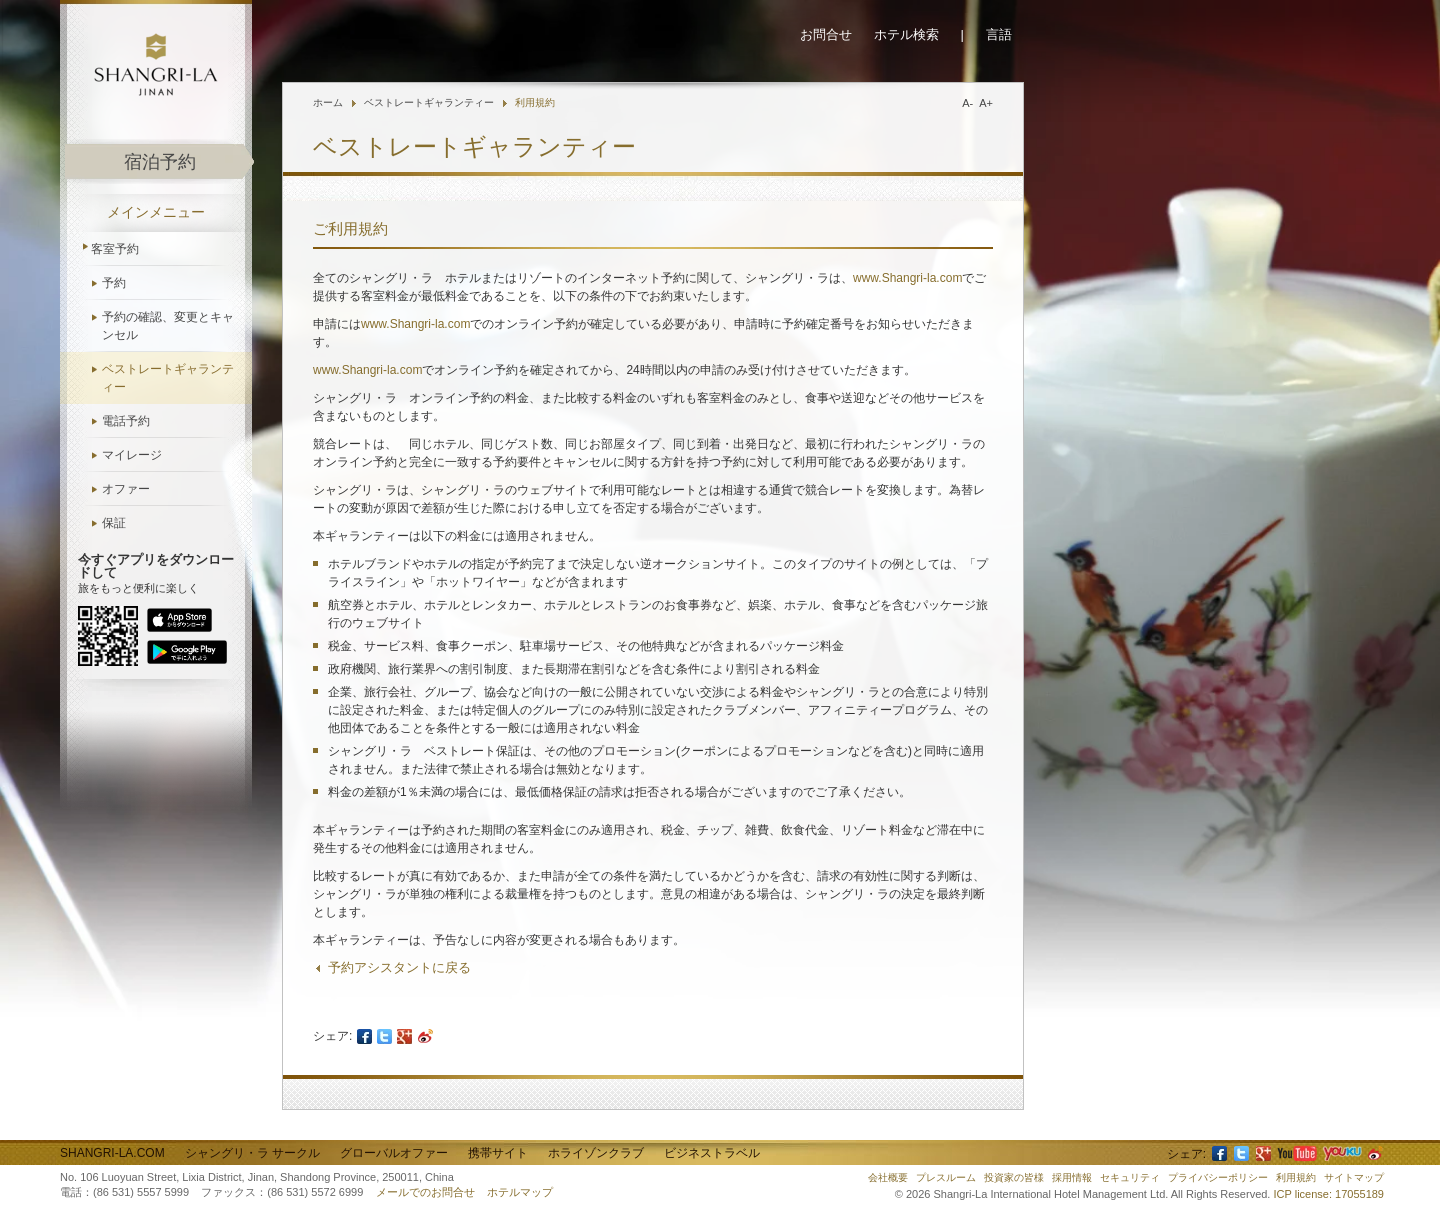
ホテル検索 (906, 34)
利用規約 (535, 102)
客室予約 (115, 249)
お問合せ (826, 34)
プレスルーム (946, 1177)
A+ (986, 103)
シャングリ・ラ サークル (252, 1153)
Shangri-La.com (112, 1153)
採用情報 (1072, 1177)
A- (967, 103)
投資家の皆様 (1014, 1177)
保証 (114, 523)
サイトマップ (1354, 1177)
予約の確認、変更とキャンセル (168, 326)
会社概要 (888, 1177)
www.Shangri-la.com (907, 278)
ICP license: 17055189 (1329, 1194)
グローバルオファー (394, 1153)
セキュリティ (1130, 1177)
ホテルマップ (520, 1192)
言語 (999, 34)
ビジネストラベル (712, 1153)
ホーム (328, 102)
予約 (114, 283)
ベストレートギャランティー (168, 378)
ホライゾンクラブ (596, 1153)
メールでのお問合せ (425, 1192)
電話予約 (126, 421)
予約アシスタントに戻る (399, 967)
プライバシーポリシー (1218, 1177)
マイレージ (132, 455)
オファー (126, 489)
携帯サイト (498, 1153)
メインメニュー (156, 212)
